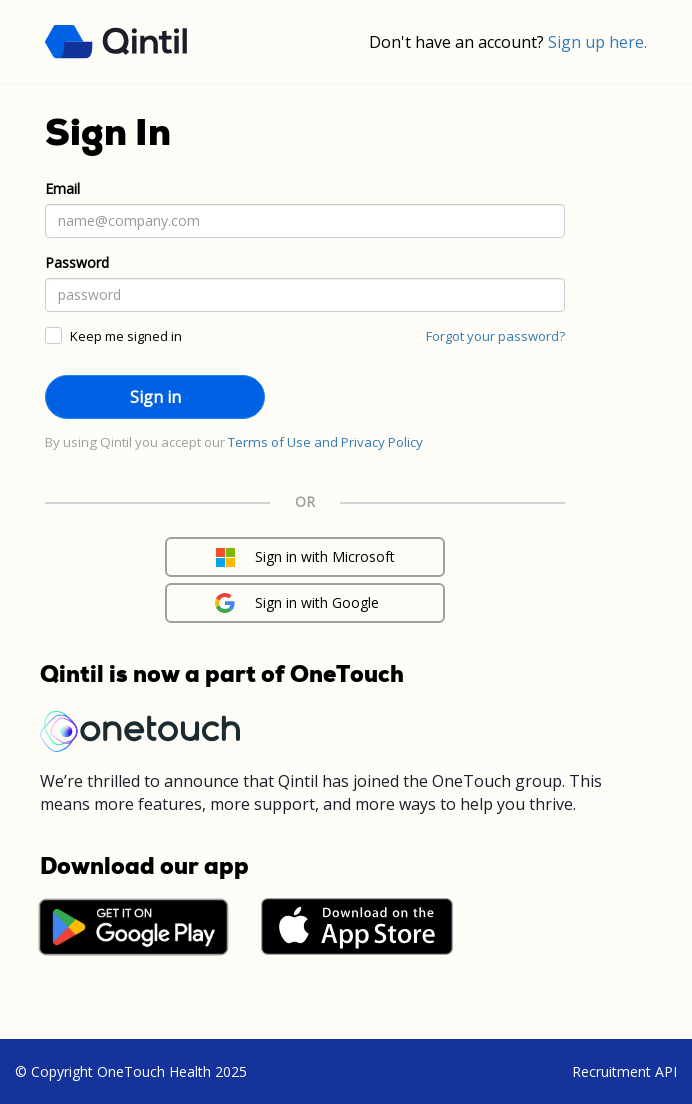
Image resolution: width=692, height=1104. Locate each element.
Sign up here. (597, 42)
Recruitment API (624, 1071)
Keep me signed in (126, 336)
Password (77, 262)
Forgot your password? (495, 336)
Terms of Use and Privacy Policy (325, 442)
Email (62, 188)
